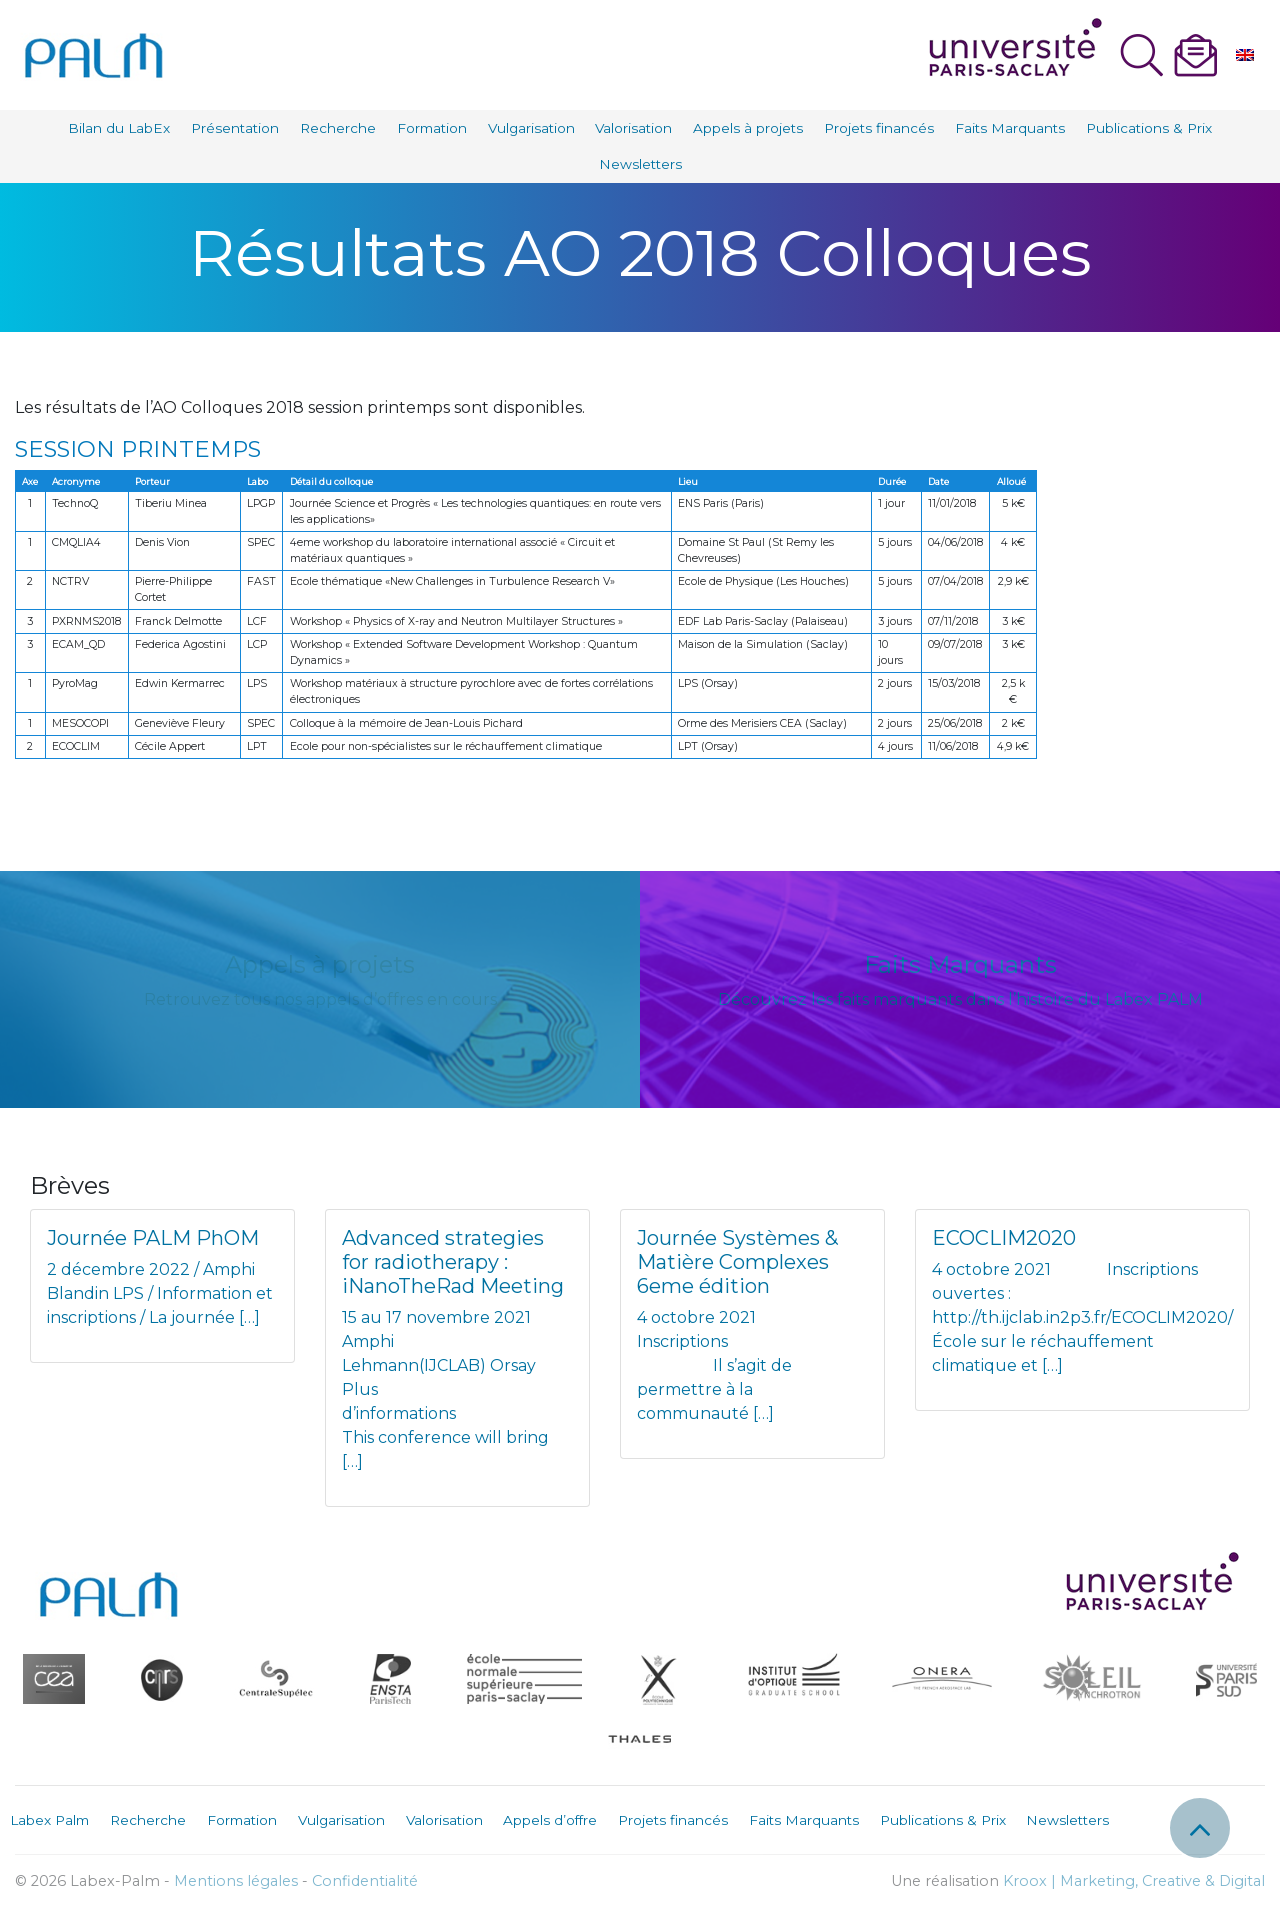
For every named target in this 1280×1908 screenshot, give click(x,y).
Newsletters (640, 164)
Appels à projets (748, 128)
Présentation (235, 128)
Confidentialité (365, 1881)
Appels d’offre (550, 1820)
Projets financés (879, 128)
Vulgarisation (531, 128)
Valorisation (633, 128)
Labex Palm (49, 1820)
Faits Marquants (1010, 128)
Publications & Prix (1149, 128)
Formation (432, 128)
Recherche (338, 128)
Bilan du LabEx (119, 128)
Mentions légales (236, 1881)
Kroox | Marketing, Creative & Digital (1134, 1881)
